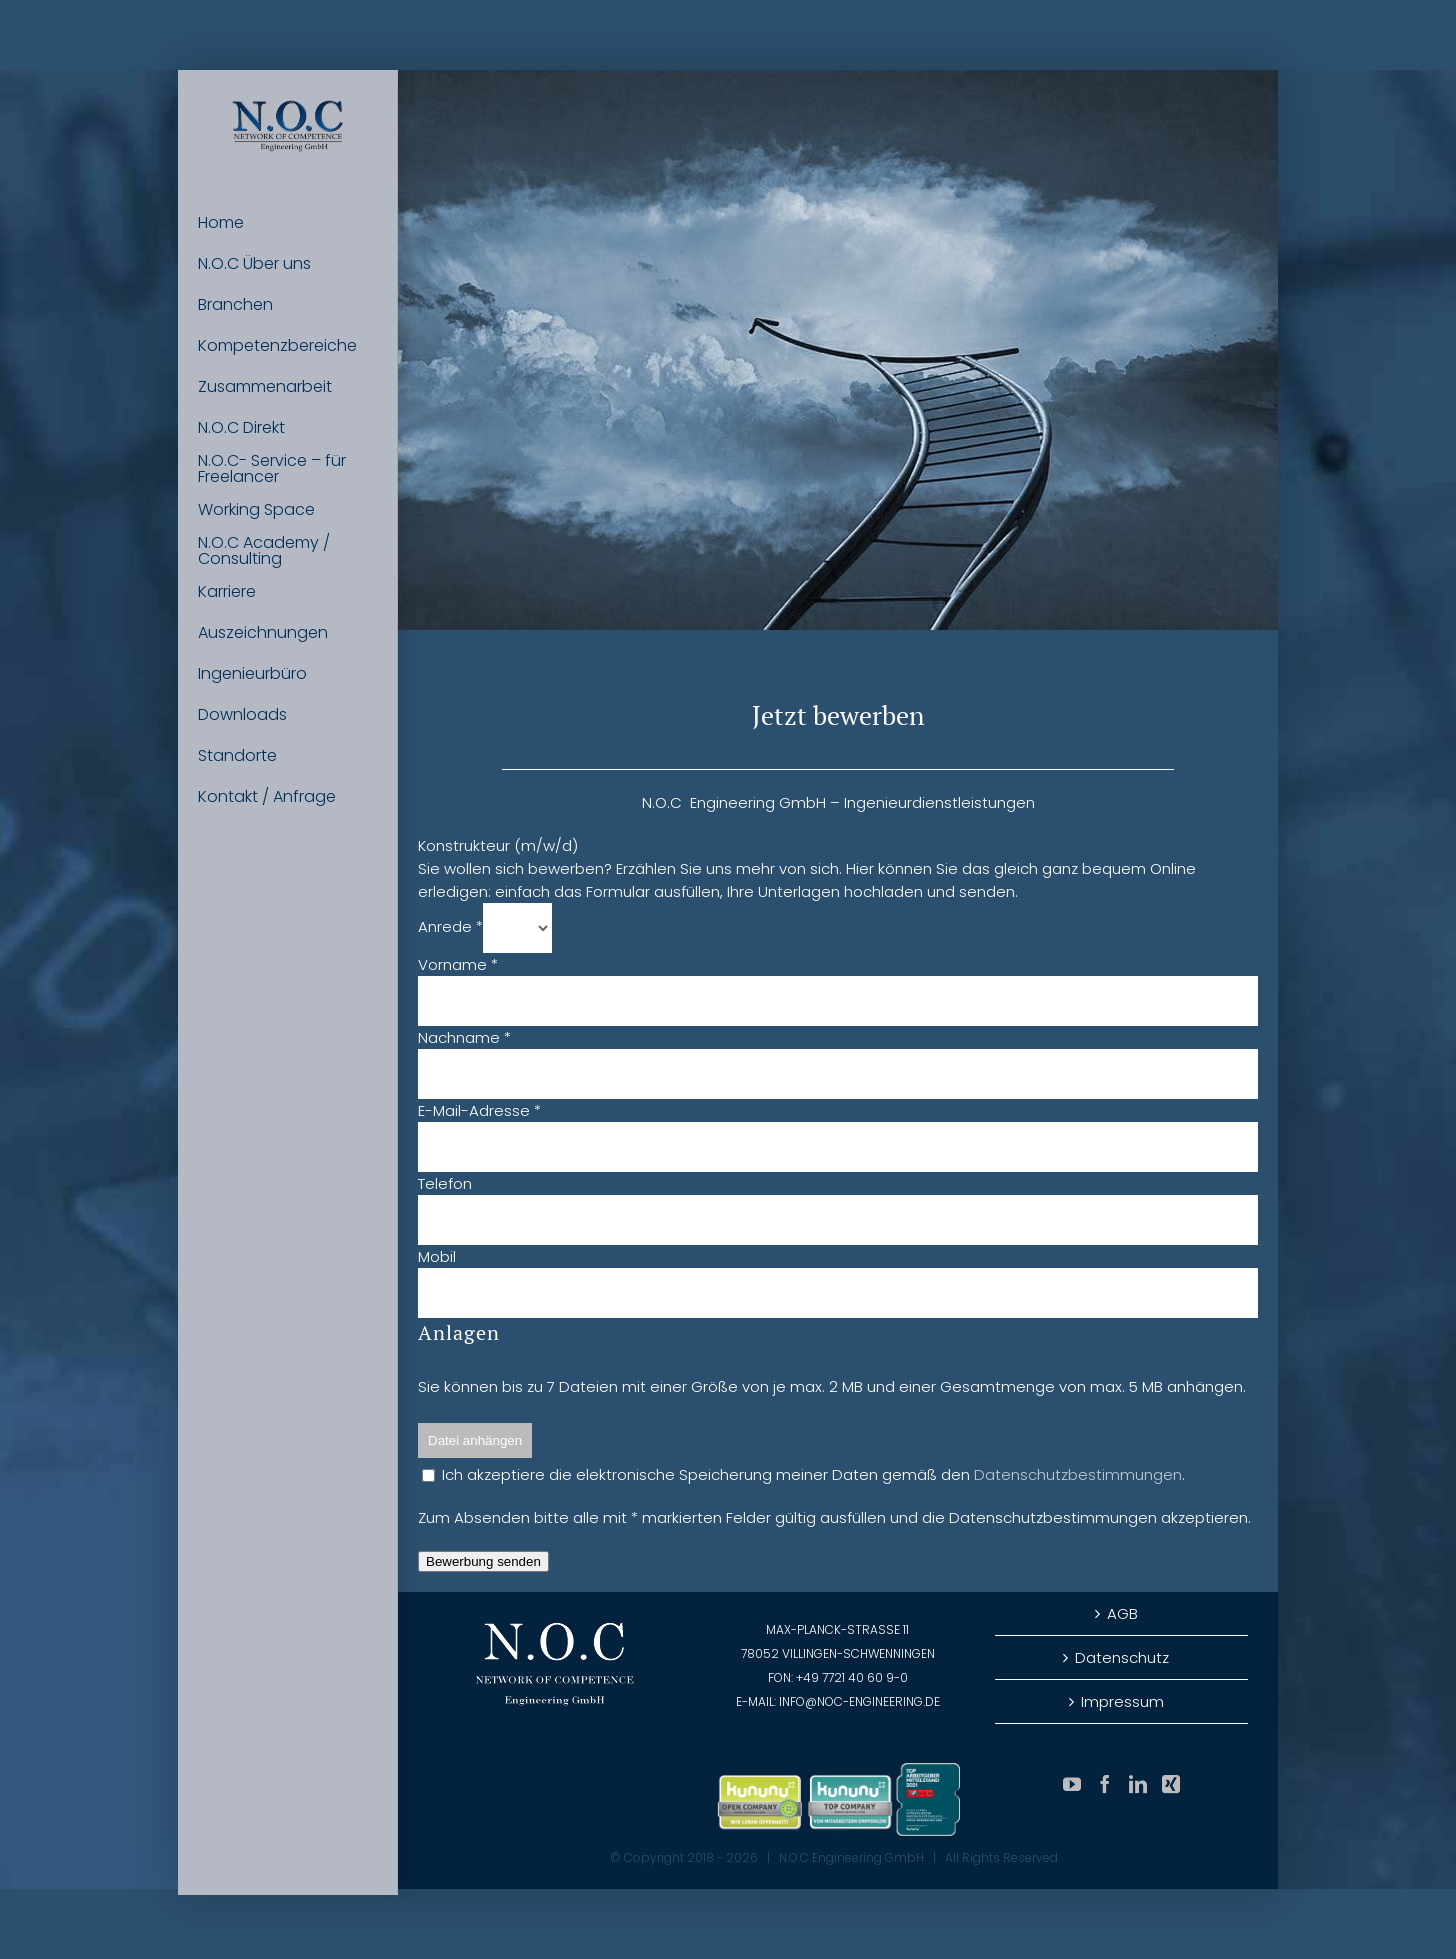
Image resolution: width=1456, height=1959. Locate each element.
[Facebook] (1105, 1784)
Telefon (445, 1183)
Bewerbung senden (483, 1561)
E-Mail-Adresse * (479, 1110)
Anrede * (450, 926)
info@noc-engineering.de (859, 1701)
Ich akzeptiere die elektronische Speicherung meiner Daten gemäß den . (803, 1474)
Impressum (1122, 1701)
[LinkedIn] (1138, 1784)
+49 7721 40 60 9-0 (852, 1677)
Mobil (437, 1256)
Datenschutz (1122, 1657)
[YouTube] (1072, 1784)
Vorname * (458, 964)
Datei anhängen (475, 1440)
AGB (1122, 1613)
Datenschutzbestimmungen (1078, 1474)
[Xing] (1171, 1784)
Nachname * (464, 1037)
